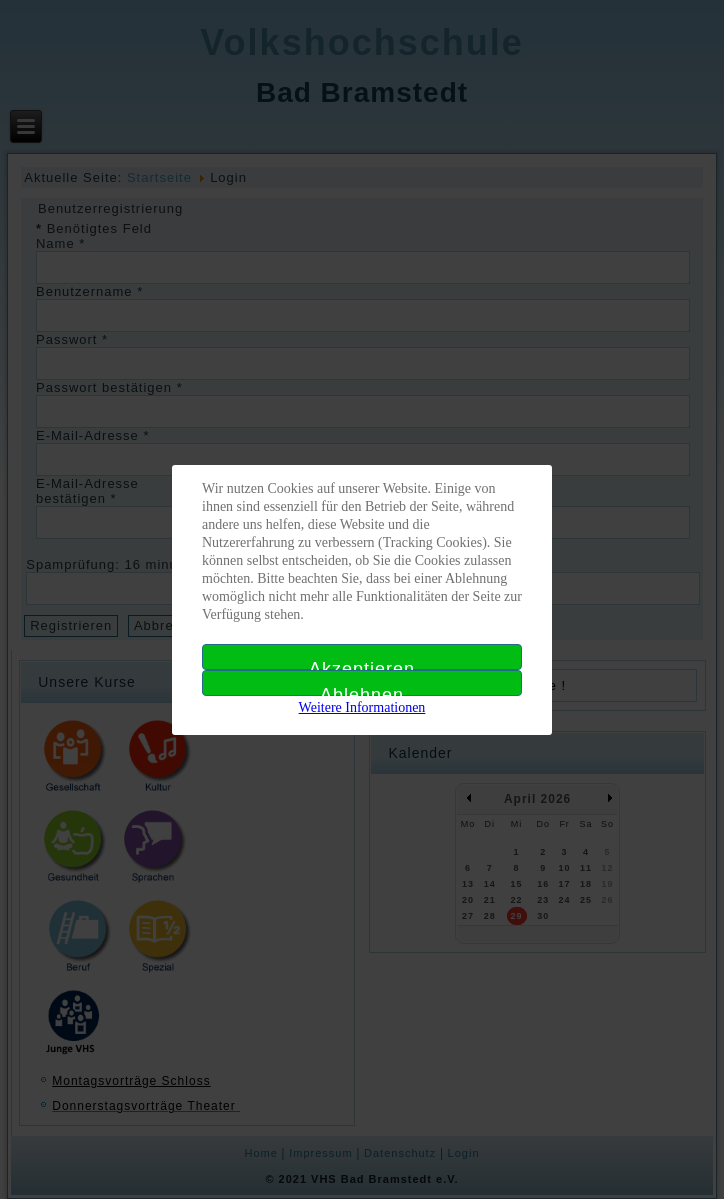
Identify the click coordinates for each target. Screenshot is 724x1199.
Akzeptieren (362, 664)
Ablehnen (362, 690)
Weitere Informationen (362, 707)
